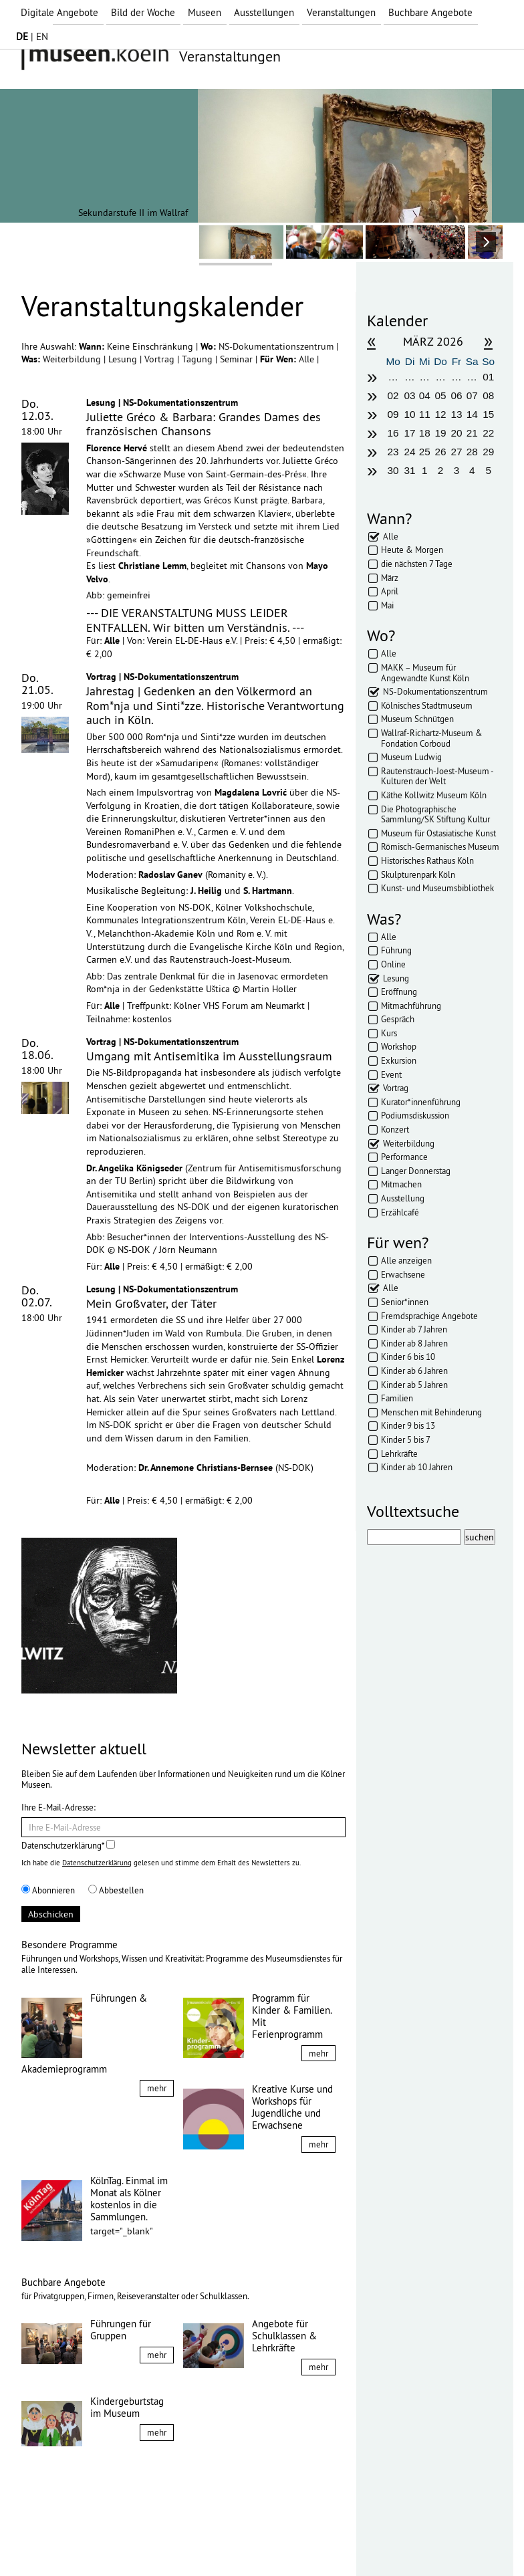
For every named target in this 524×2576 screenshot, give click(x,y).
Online (393, 964)
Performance (404, 1156)
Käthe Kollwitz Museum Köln (434, 795)
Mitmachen (401, 1184)
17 (409, 433)
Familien (397, 1398)
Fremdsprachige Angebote (429, 1315)
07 (472, 395)
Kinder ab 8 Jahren (414, 1343)
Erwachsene (403, 1274)
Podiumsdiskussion (415, 1115)
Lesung (124, 359)
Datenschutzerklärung (97, 1862)
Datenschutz (115, 2541)
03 (409, 395)
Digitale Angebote (59, 12)
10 (409, 414)
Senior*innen (404, 1301)
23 (393, 451)
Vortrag (160, 359)
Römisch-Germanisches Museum (440, 846)
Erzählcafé (400, 1212)
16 (393, 433)
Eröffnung (399, 991)
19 (440, 433)
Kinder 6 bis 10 (408, 1356)
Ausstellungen (264, 12)
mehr (156, 2088)
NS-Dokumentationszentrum (277, 346)
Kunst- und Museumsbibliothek (437, 888)
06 (456, 395)
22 (488, 433)
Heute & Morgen (412, 549)
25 (424, 451)
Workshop (398, 1046)
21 (472, 433)
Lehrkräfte (399, 1453)
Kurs (389, 1033)
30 (393, 470)
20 (456, 433)
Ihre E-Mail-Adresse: (58, 1807)
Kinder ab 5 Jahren (414, 1384)
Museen (204, 12)
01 (488, 376)
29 (488, 451)
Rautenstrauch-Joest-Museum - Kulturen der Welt (437, 776)
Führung (396, 950)
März (389, 577)
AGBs (164, 2541)
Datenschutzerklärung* (68, 1845)
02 (393, 395)
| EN (32, 36)
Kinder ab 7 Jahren (414, 1329)
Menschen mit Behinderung (431, 1412)
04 (424, 395)
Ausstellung (402, 1198)
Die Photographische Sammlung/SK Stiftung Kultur (435, 814)
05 (440, 395)
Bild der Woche (143, 12)
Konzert (395, 1129)
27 (456, 451)
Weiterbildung (73, 359)
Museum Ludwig (411, 756)
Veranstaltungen (341, 12)
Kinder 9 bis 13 (408, 1425)
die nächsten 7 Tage (416, 563)
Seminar (237, 359)
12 (440, 414)
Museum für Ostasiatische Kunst (438, 833)
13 (456, 414)
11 (424, 414)
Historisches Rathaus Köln (427, 860)
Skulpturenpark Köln (418, 874)
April (389, 591)
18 (424, 433)
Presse (202, 2541)
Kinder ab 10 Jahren (416, 1466)
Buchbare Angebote (430, 12)
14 (472, 414)
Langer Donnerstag (415, 1170)
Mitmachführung (411, 1005)
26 (440, 451)
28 (472, 451)
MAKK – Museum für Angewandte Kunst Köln (425, 672)
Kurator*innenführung (421, 1101)
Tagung (198, 359)
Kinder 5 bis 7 (405, 1439)
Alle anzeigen (406, 1260)
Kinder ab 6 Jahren (414, 1370)
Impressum (54, 2541)
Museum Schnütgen (417, 718)
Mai (387, 605)
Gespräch (397, 1019)
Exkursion (398, 1060)
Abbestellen (116, 1890)
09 (393, 414)
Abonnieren (48, 1890)
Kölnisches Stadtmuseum (427, 705)
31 (409, 470)
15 (488, 414)
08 (488, 395)
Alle (308, 359)
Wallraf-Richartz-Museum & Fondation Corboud (432, 738)
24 (409, 451)
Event (391, 1074)
